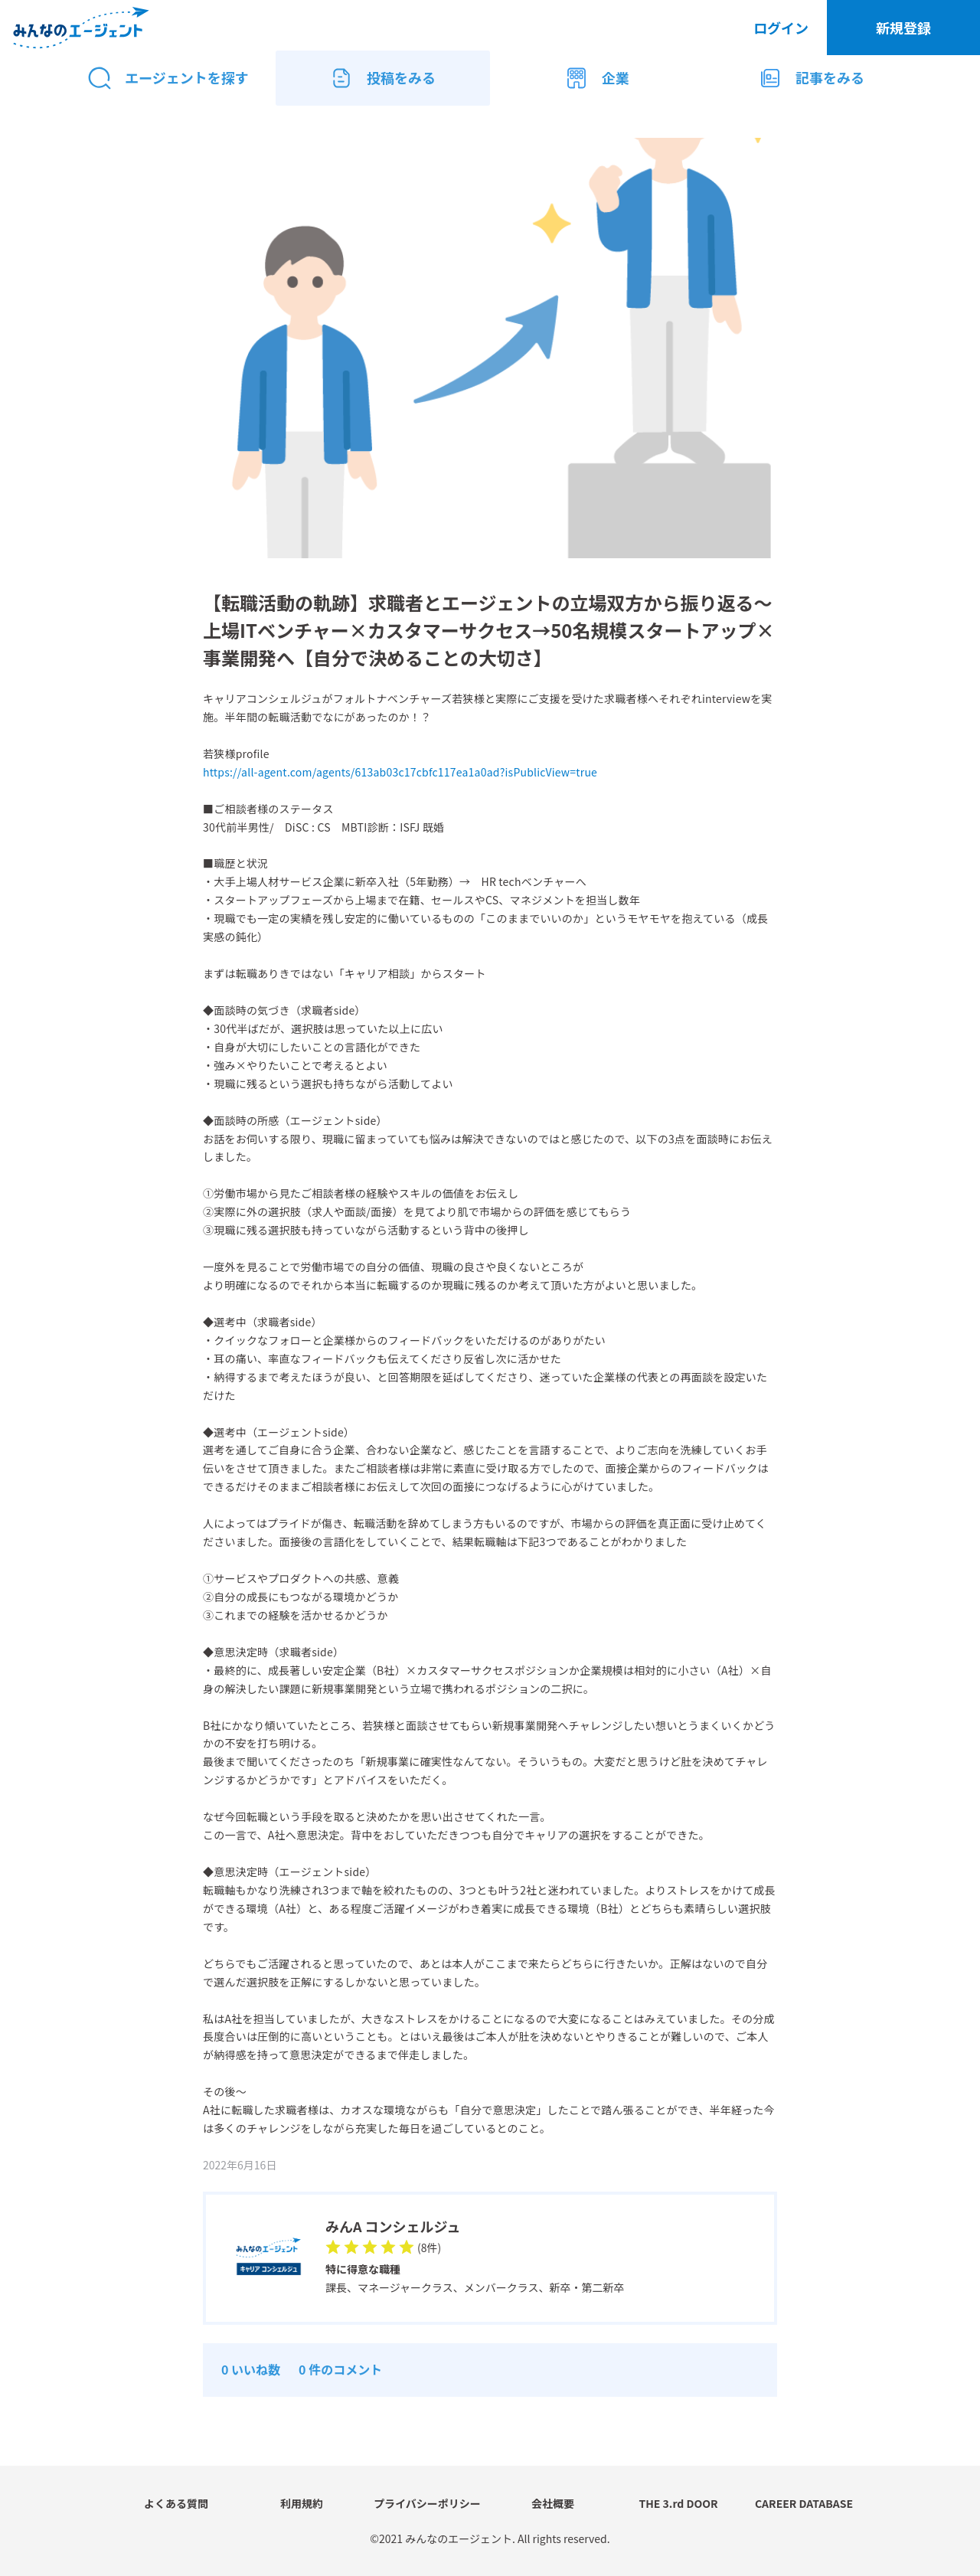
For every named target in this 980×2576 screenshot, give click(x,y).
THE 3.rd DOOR (678, 2503)
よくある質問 (176, 2503)
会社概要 (552, 2503)
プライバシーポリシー (427, 2503)
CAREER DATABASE (804, 2503)
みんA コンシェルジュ (392, 2226)
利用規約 (301, 2503)
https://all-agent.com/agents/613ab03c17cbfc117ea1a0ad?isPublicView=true (400, 772)
